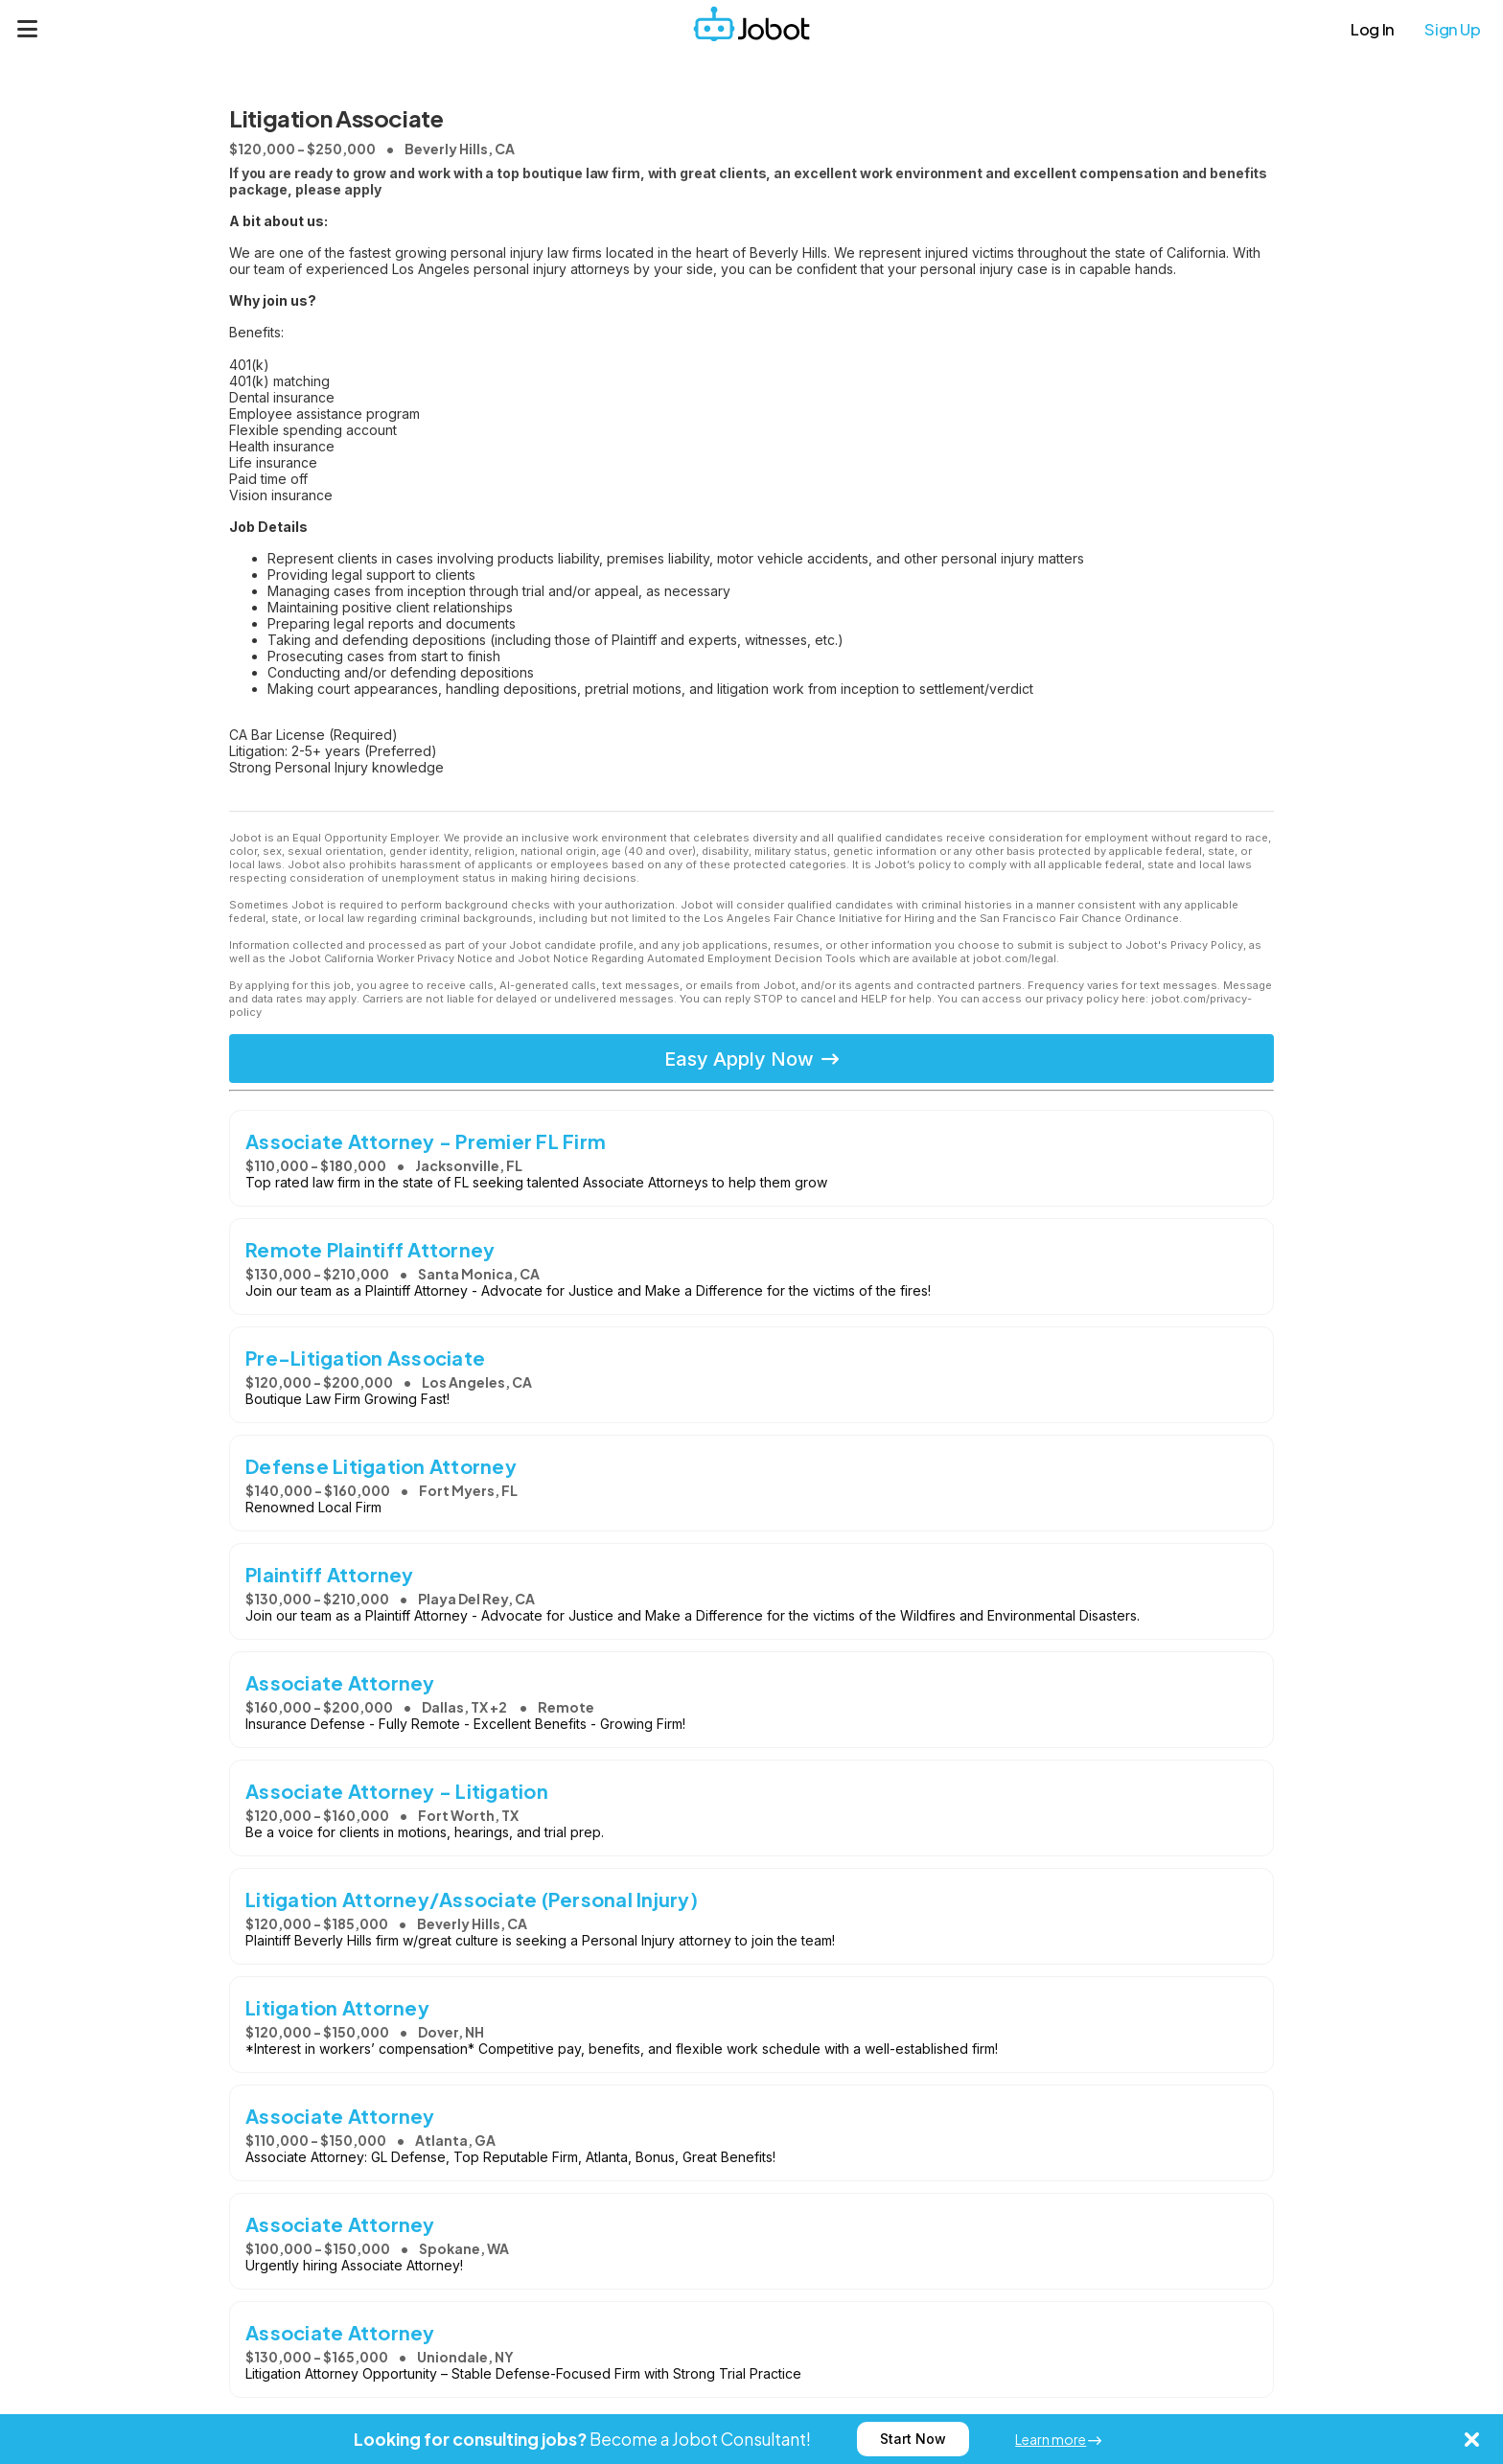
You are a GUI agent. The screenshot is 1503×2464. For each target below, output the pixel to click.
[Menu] (28, 28)
